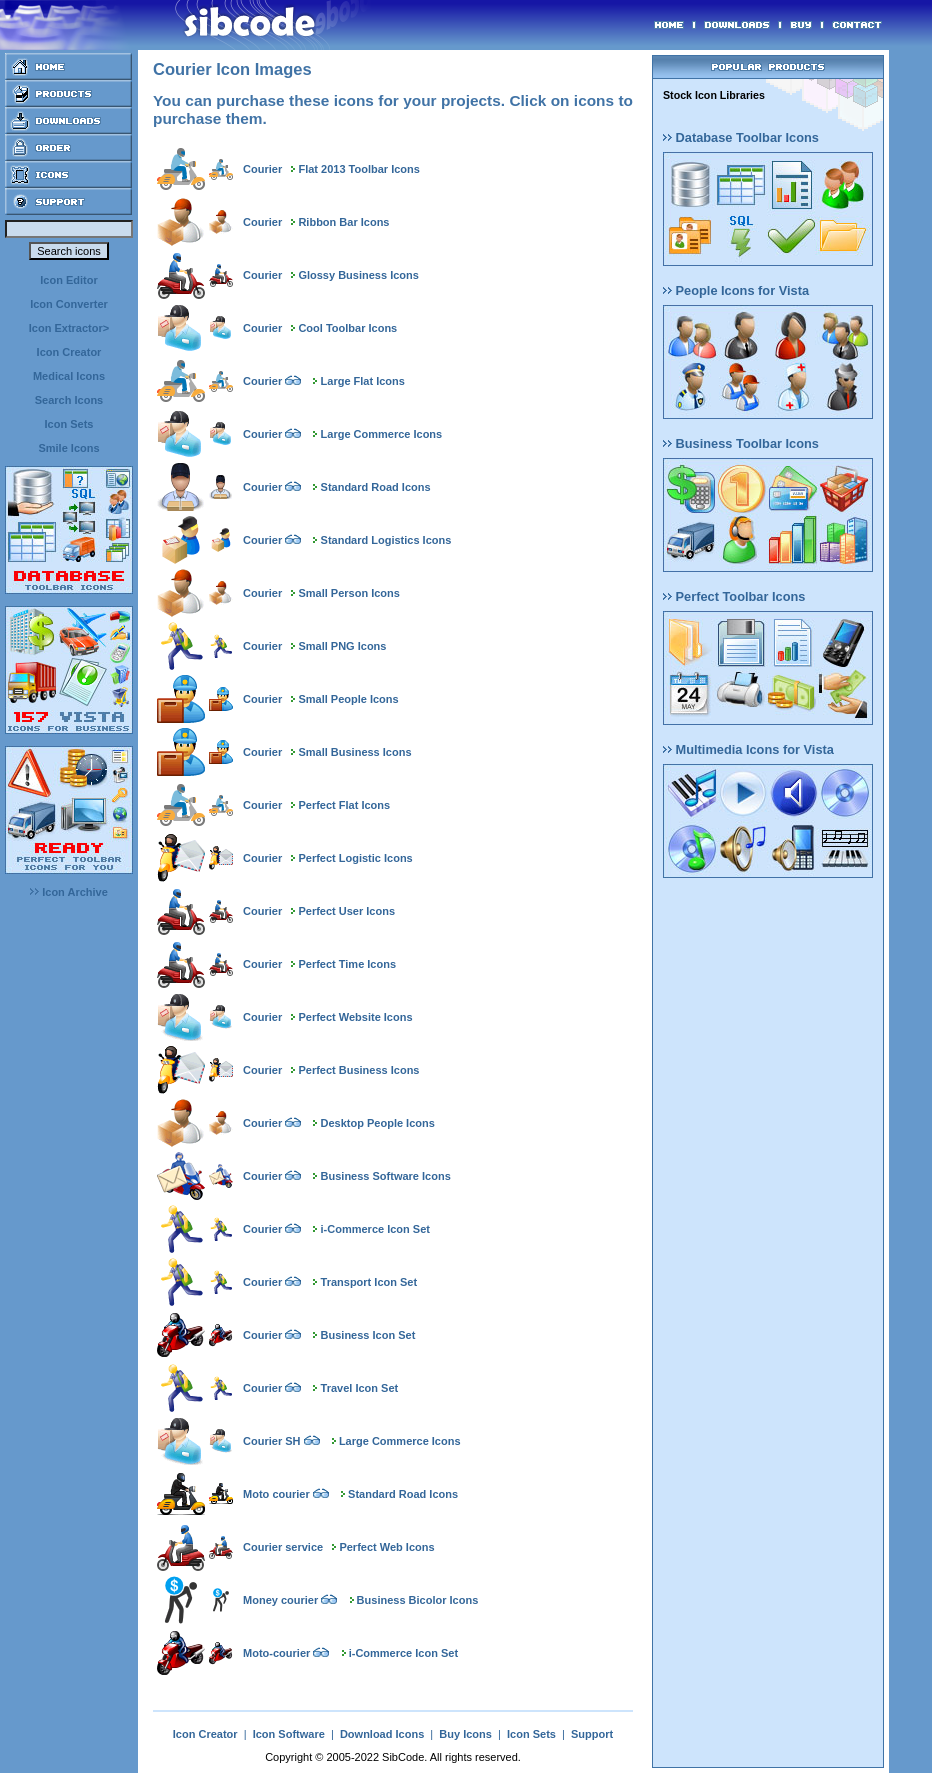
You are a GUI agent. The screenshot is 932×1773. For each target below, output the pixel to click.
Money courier (280, 1600)
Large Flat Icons (363, 381)
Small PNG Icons (342, 646)
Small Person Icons (348, 593)
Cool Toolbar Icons (347, 328)
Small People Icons (348, 699)
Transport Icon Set (369, 1282)
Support (592, 1734)
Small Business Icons (354, 752)
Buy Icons (465, 1734)
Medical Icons (69, 376)
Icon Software (289, 1734)
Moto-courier (276, 1653)
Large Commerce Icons (382, 434)
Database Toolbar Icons (741, 137)
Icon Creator (69, 352)
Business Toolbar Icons (741, 443)
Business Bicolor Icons (418, 1600)
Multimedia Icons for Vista (748, 749)
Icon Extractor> (69, 328)
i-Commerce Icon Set (375, 1229)
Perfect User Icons (346, 911)
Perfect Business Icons (358, 1070)
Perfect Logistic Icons (355, 858)
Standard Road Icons (376, 487)
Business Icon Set (368, 1335)
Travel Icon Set (360, 1388)
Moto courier (276, 1494)
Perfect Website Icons (355, 1017)
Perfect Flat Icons (344, 805)
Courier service (283, 1547)
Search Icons (69, 400)
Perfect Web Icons (386, 1547)
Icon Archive (69, 892)
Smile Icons (68, 448)
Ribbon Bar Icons (343, 222)
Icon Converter (69, 304)
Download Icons (382, 1734)
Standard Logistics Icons (386, 540)
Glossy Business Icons (358, 275)
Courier (262, 169)
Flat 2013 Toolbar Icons (358, 169)
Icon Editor (68, 280)
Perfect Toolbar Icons (734, 596)
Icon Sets (69, 424)
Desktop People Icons (378, 1123)
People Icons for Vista (736, 290)
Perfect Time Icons (347, 964)
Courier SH (271, 1441)
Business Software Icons (386, 1176)
